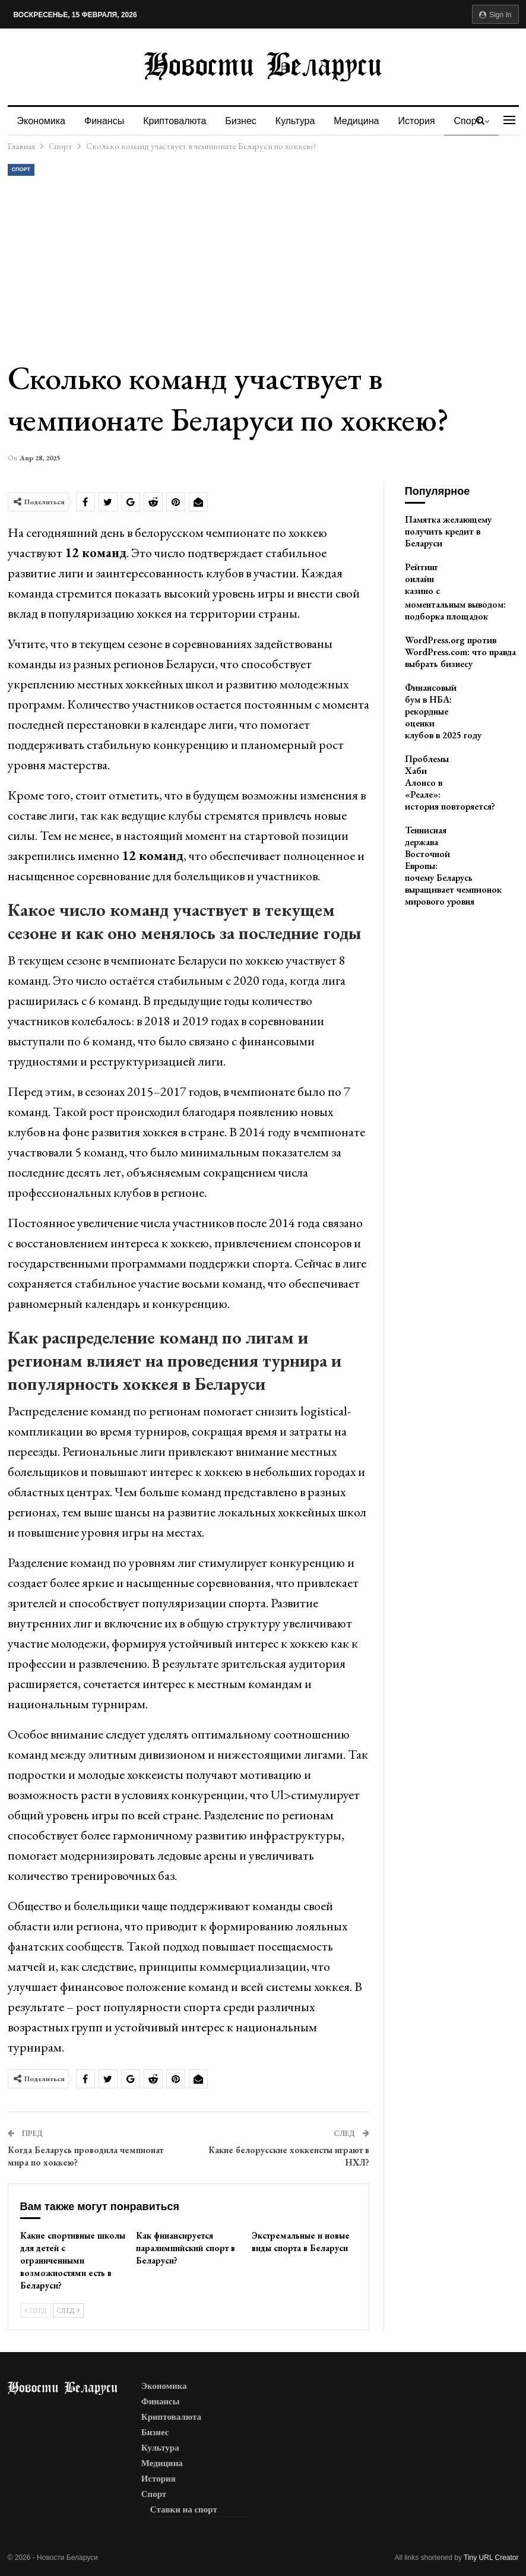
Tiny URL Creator (491, 2557)
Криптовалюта (178, 121)
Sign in (495, 15)
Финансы (106, 121)
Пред (35, 2310)
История (427, 121)
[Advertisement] (263, 267)
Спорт (21, 169)
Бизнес (246, 121)
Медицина (365, 121)
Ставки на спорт (183, 2509)
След (68, 2310)
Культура (302, 121)
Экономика (41, 121)
